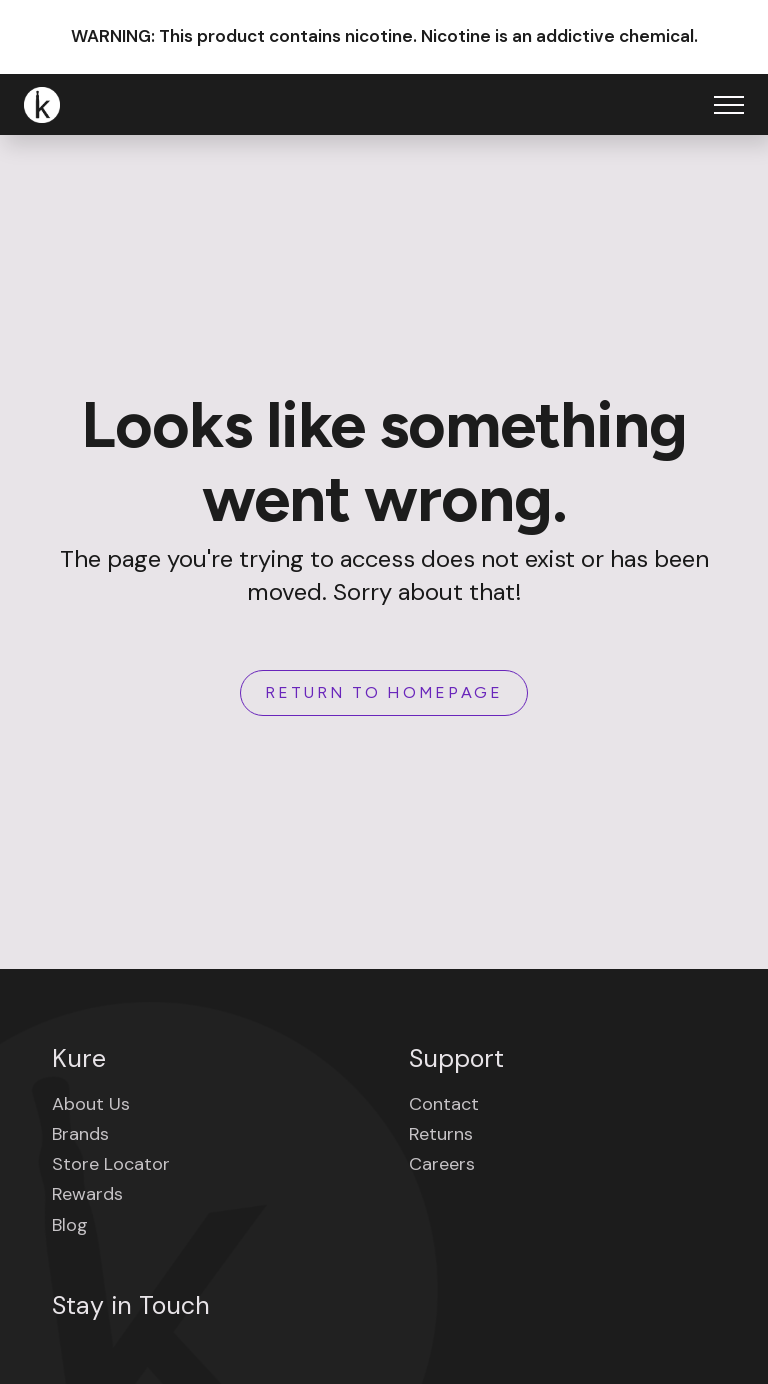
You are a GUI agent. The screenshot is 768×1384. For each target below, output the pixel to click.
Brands (80, 1134)
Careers (442, 1164)
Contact (444, 1104)
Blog (70, 1225)
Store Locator (111, 1164)
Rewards (87, 1194)
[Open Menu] (729, 105)
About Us (91, 1104)
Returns (441, 1134)
